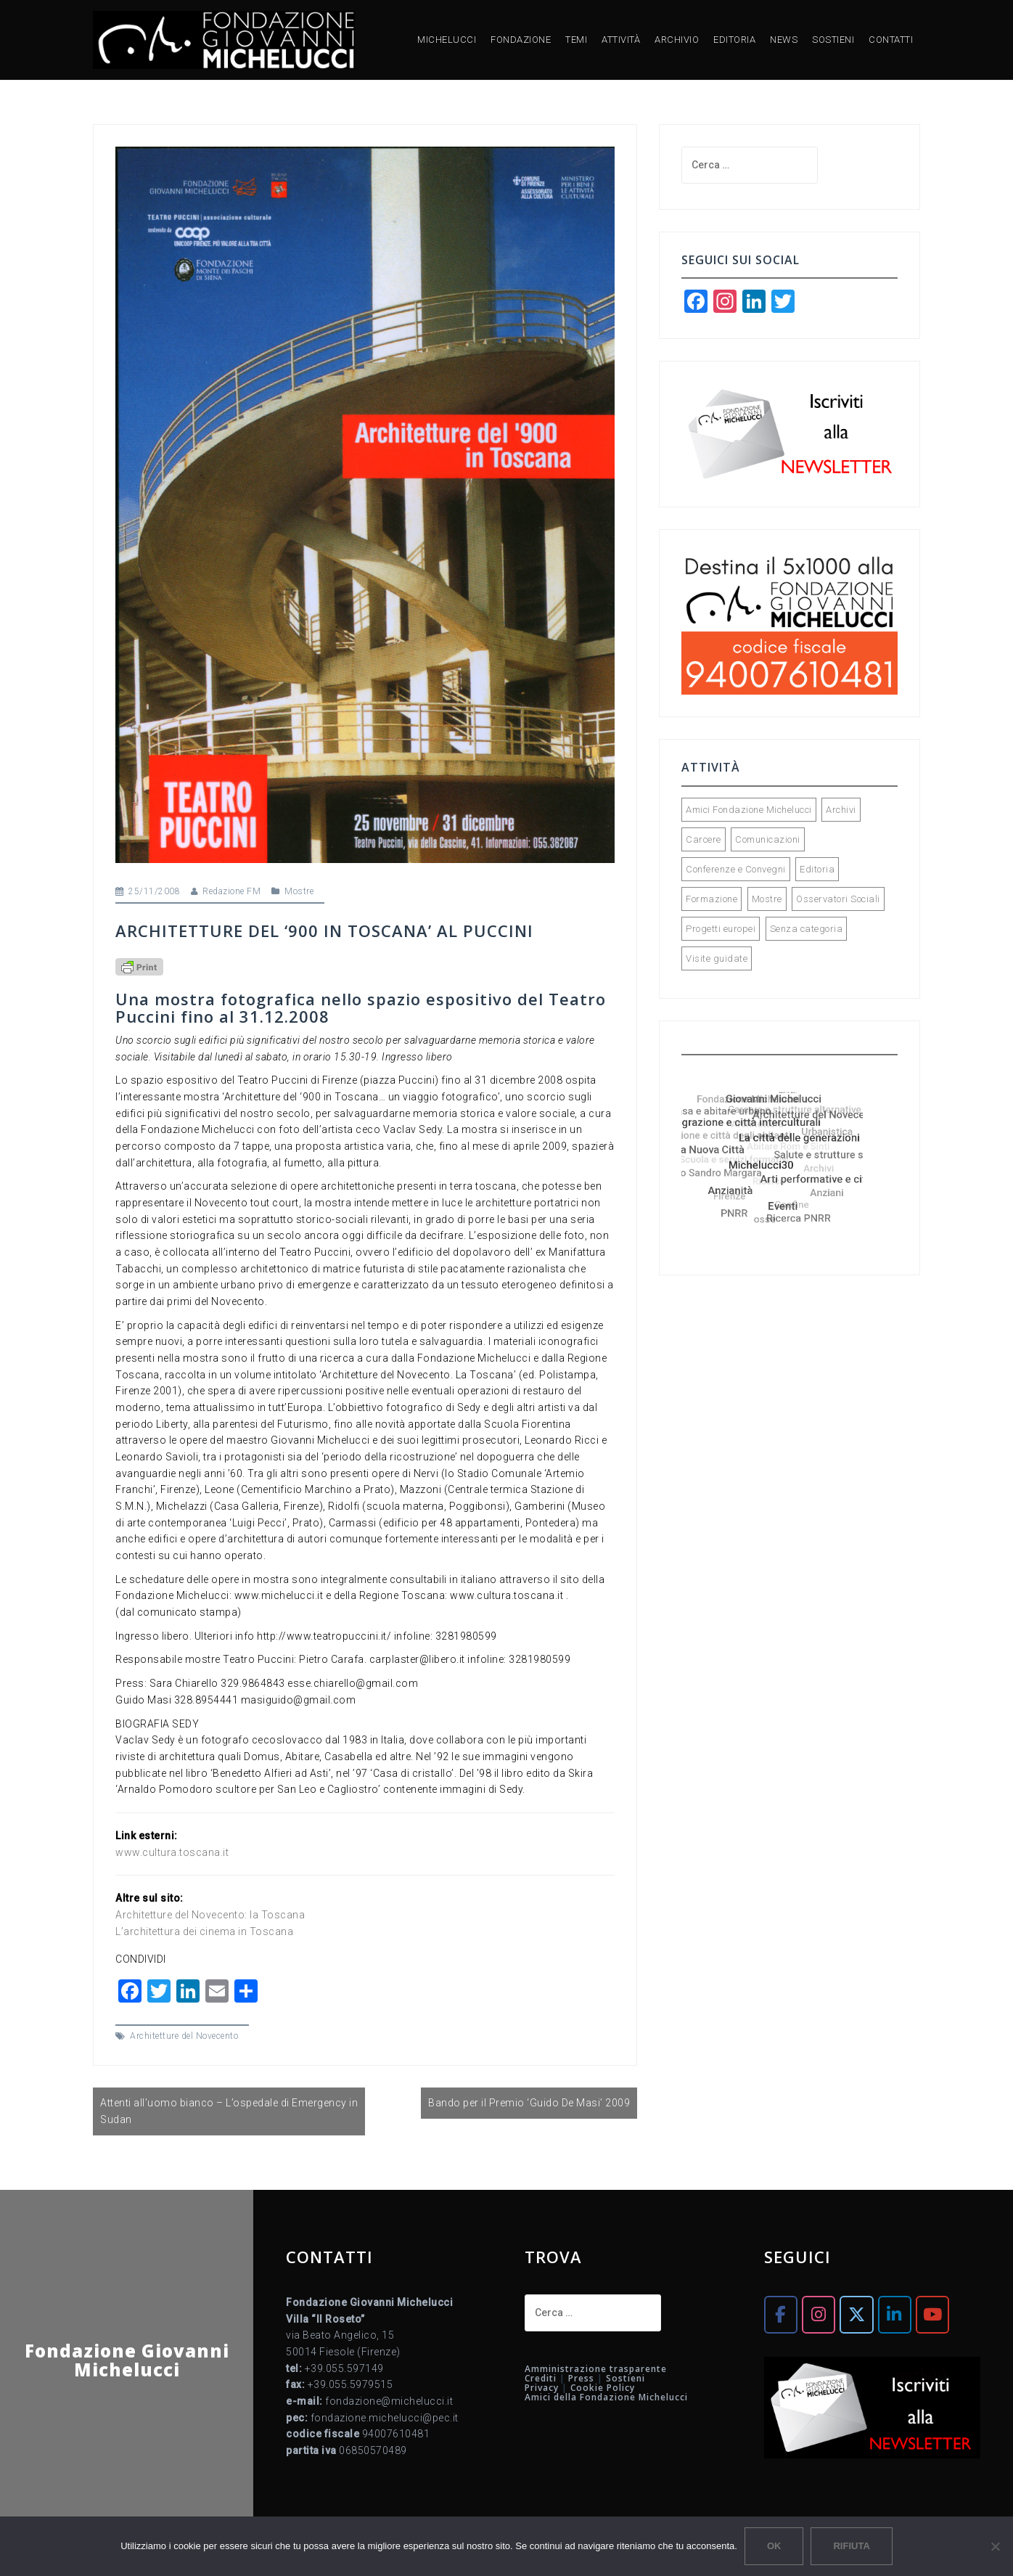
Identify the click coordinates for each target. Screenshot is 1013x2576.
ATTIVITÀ (621, 39)
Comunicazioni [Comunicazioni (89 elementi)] (767, 839)
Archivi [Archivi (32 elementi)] (841, 809)
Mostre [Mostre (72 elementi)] (767, 899)
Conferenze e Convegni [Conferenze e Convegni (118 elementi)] (736, 869)
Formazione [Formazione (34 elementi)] (711, 899)
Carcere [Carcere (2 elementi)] (703, 839)
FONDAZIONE (521, 39)
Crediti (541, 2378)
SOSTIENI (833, 39)
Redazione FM (231, 891)
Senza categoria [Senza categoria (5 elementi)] (806, 928)
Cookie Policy (602, 2387)
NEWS (783, 39)
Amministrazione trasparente (596, 2369)
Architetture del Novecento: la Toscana (210, 1915)
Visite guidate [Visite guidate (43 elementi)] (716, 958)
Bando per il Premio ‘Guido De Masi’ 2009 (529, 2103)
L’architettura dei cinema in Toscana (204, 1931)
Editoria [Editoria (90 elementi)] (817, 869)
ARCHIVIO (677, 39)
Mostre (298, 891)
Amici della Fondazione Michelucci (606, 2397)
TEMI (576, 39)
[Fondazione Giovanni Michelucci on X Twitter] (856, 2314)
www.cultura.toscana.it (172, 1852)
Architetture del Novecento (184, 2036)
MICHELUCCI (446, 39)
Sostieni (625, 2378)
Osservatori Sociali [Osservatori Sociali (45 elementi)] (838, 899)
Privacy (542, 2387)
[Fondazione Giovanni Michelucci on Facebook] (780, 2314)
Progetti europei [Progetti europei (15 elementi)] (720, 928)
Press (581, 2378)
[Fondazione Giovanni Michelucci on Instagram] (818, 2314)
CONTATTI (891, 39)
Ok (774, 2545)
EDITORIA (734, 39)
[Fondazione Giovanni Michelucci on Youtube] (932, 2314)
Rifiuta (851, 2545)
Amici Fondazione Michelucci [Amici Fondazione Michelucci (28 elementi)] (749, 809)
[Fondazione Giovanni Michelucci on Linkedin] (894, 2314)
